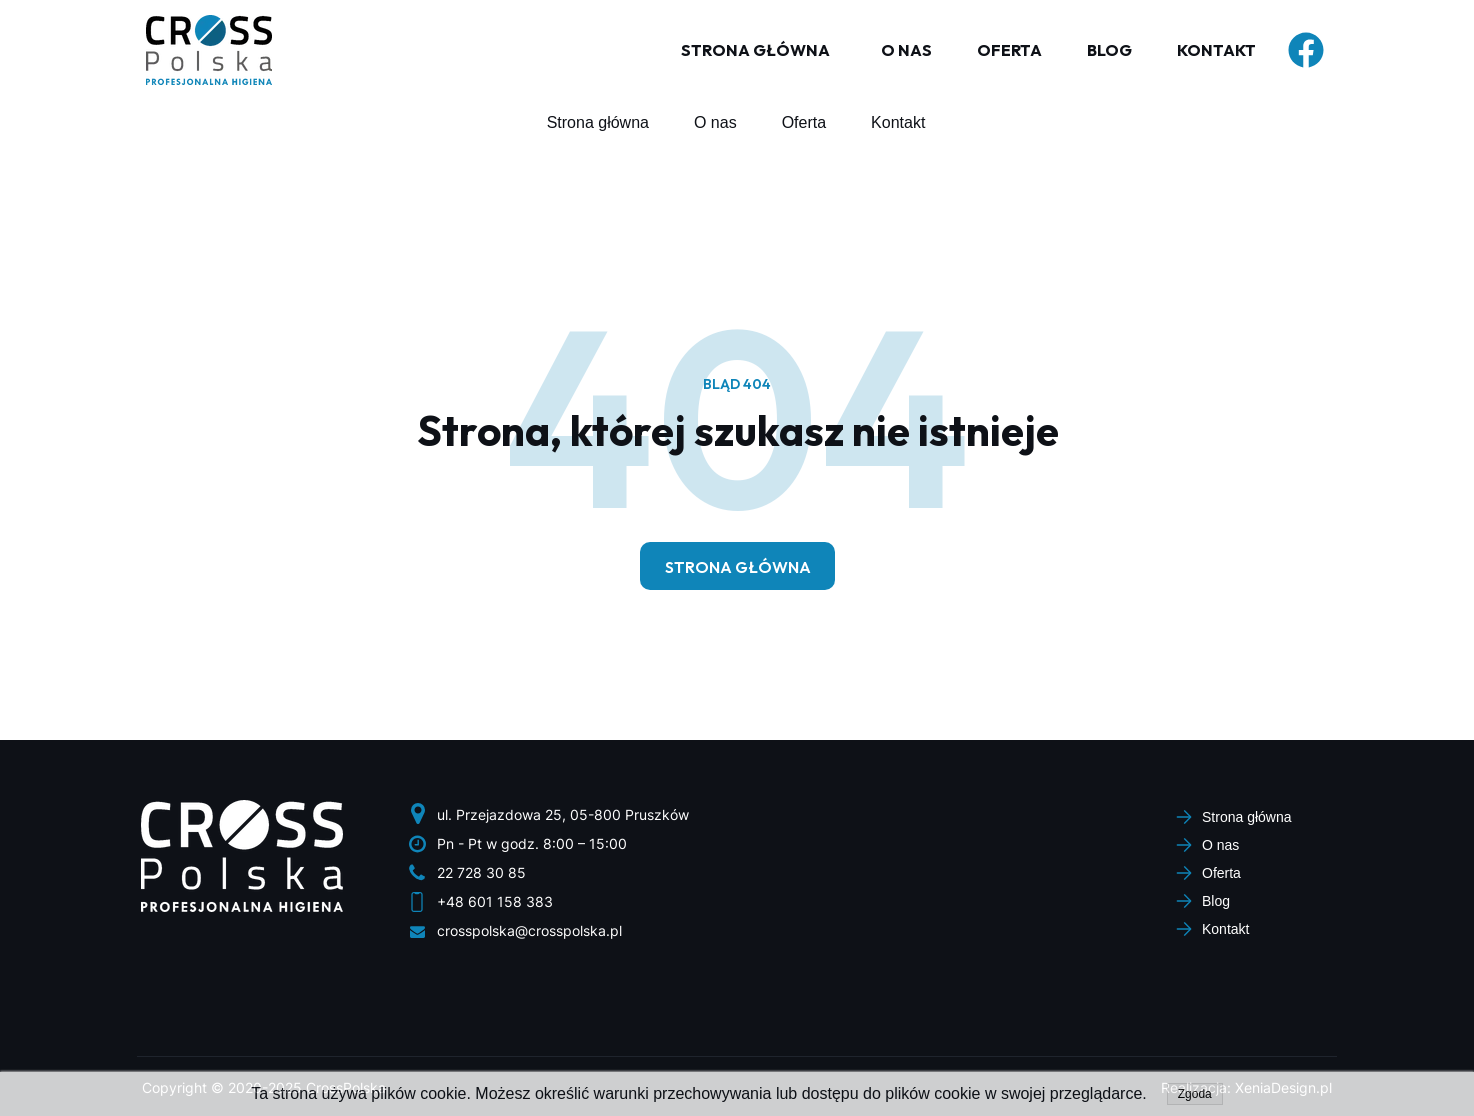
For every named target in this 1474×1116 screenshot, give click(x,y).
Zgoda (1195, 1094)
